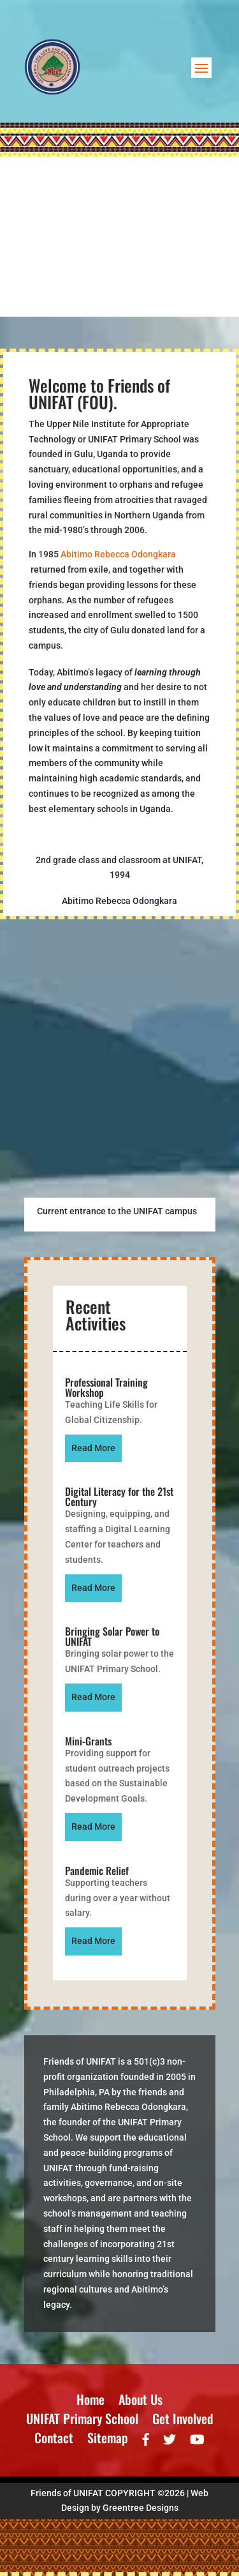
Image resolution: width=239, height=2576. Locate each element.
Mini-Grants (88, 1741)
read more (93, 1448)
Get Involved (182, 2421)
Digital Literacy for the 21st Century (119, 1496)
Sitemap (107, 2440)
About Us (141, 2402)
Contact (53, 2440)
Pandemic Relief (97, 1870)
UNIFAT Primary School (82, 2421)
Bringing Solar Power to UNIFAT (112, 1636)
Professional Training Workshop (106, 1387)
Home (90, 2402)
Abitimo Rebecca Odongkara (118, 554)
